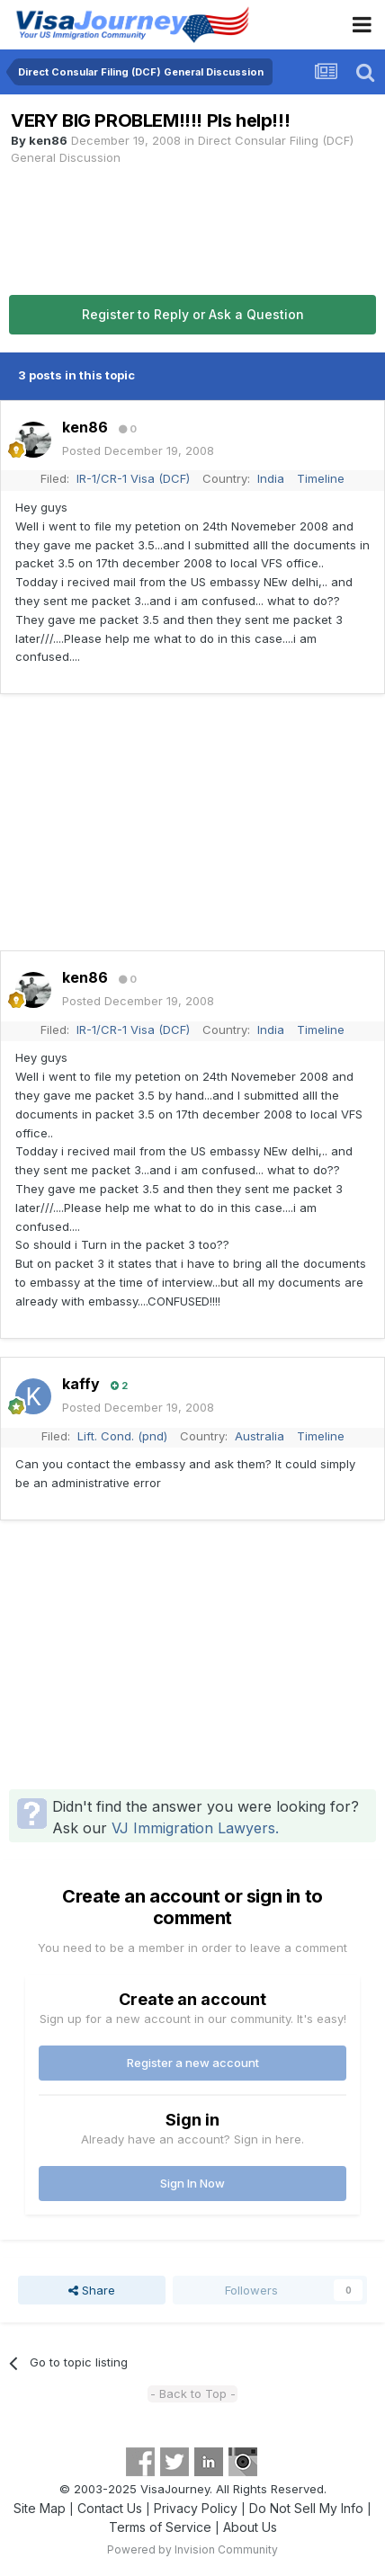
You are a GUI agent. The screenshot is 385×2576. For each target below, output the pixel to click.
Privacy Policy (195, 2508)
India (270, 478)
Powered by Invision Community (192, 2549)
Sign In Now (192, 2183)
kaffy (81, 1384)
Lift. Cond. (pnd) (122, 1436)
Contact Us (109, 2508)
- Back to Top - (193, 2393)
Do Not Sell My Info (306, 2508)
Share (91, 2290)
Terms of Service (160, 2527)
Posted (138, 450)
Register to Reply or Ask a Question (193, 314)
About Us (250, 2527)
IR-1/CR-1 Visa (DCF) (133, 478)
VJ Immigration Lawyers (193, 1828)
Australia (259, 1436)
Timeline (321, 478)
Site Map (39, 2508)
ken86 (48, 140)
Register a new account (193, 2062)
